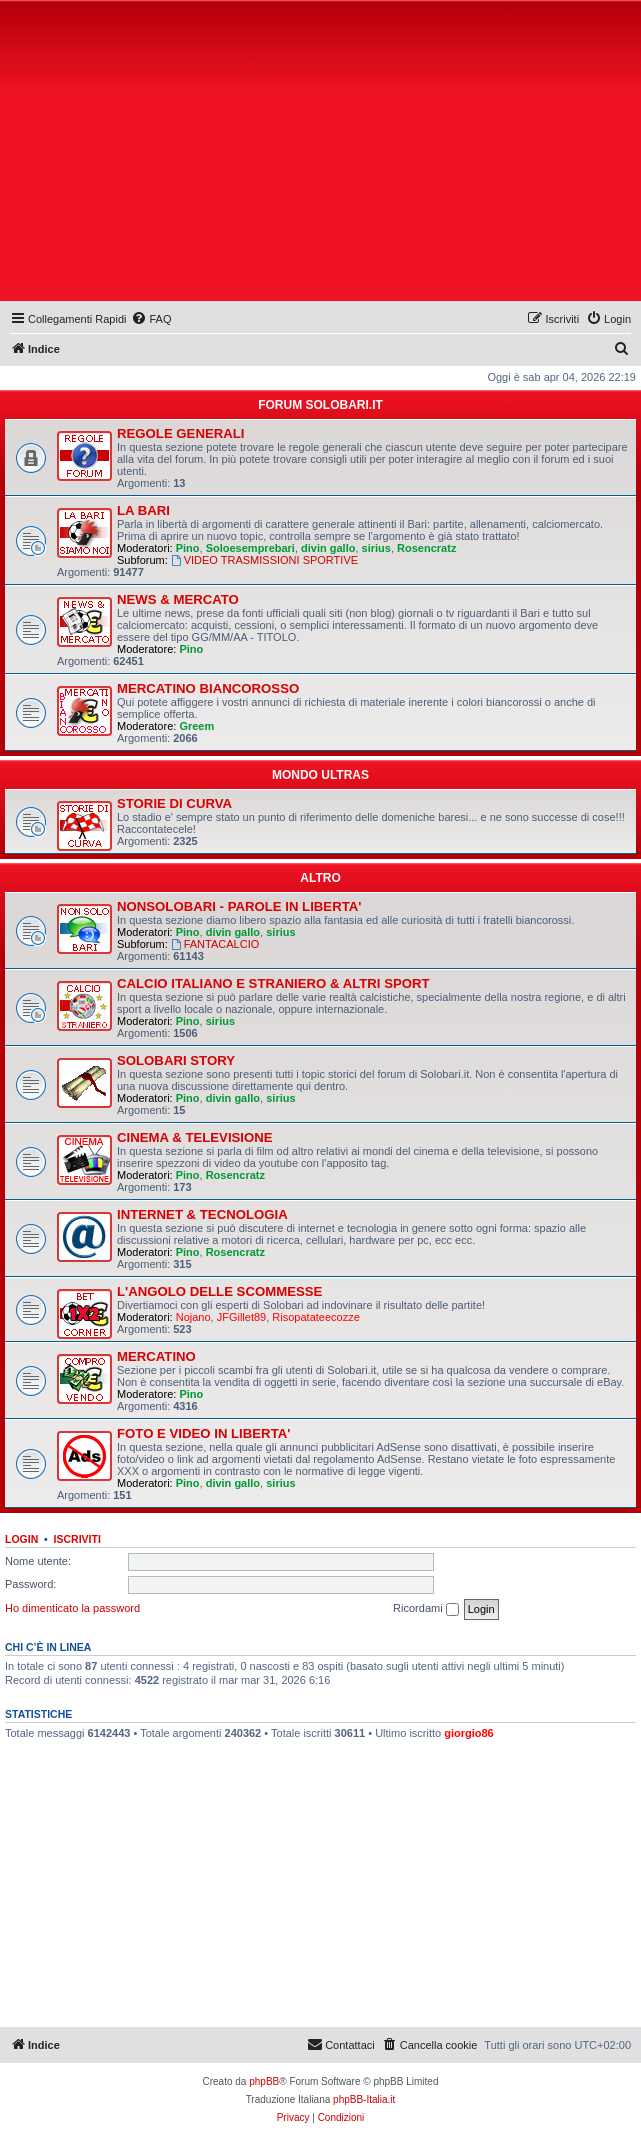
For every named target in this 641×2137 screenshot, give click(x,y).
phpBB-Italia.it (364, 2099)
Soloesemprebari (250, 548)
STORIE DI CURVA (174, 803)
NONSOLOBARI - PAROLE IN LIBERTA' (239, 906)
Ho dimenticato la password (72, 1608)
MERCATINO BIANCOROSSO (208, 688)
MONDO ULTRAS (320, 775)
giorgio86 (469, 1733)
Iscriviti (77, 1539)
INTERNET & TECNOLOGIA (202, 1214)
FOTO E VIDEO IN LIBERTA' (203, 1433)
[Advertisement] (323, 155)
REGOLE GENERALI (181, 433)
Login (21, 1539)
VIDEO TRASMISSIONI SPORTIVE (264, 560)
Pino (188, 548)
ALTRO (320, 878)
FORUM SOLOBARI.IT (320, 405)
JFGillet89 (242, 1317)
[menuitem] (151, 319)
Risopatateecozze (315, 1317)
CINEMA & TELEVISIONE (195, 1137)
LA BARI (143, 510)
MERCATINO (156, 1356)
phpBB (264, 2081)
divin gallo (328, 548)
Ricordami (426, 1609)
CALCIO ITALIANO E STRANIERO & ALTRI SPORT (273, 983)
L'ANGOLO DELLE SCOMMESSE (219, 1291)
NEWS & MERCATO (178, 599)
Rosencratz (426, 548)
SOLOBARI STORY (176, 1060)
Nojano (193, 1317)
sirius (376, 548)
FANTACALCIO (215, 944)
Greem (196, 726)
